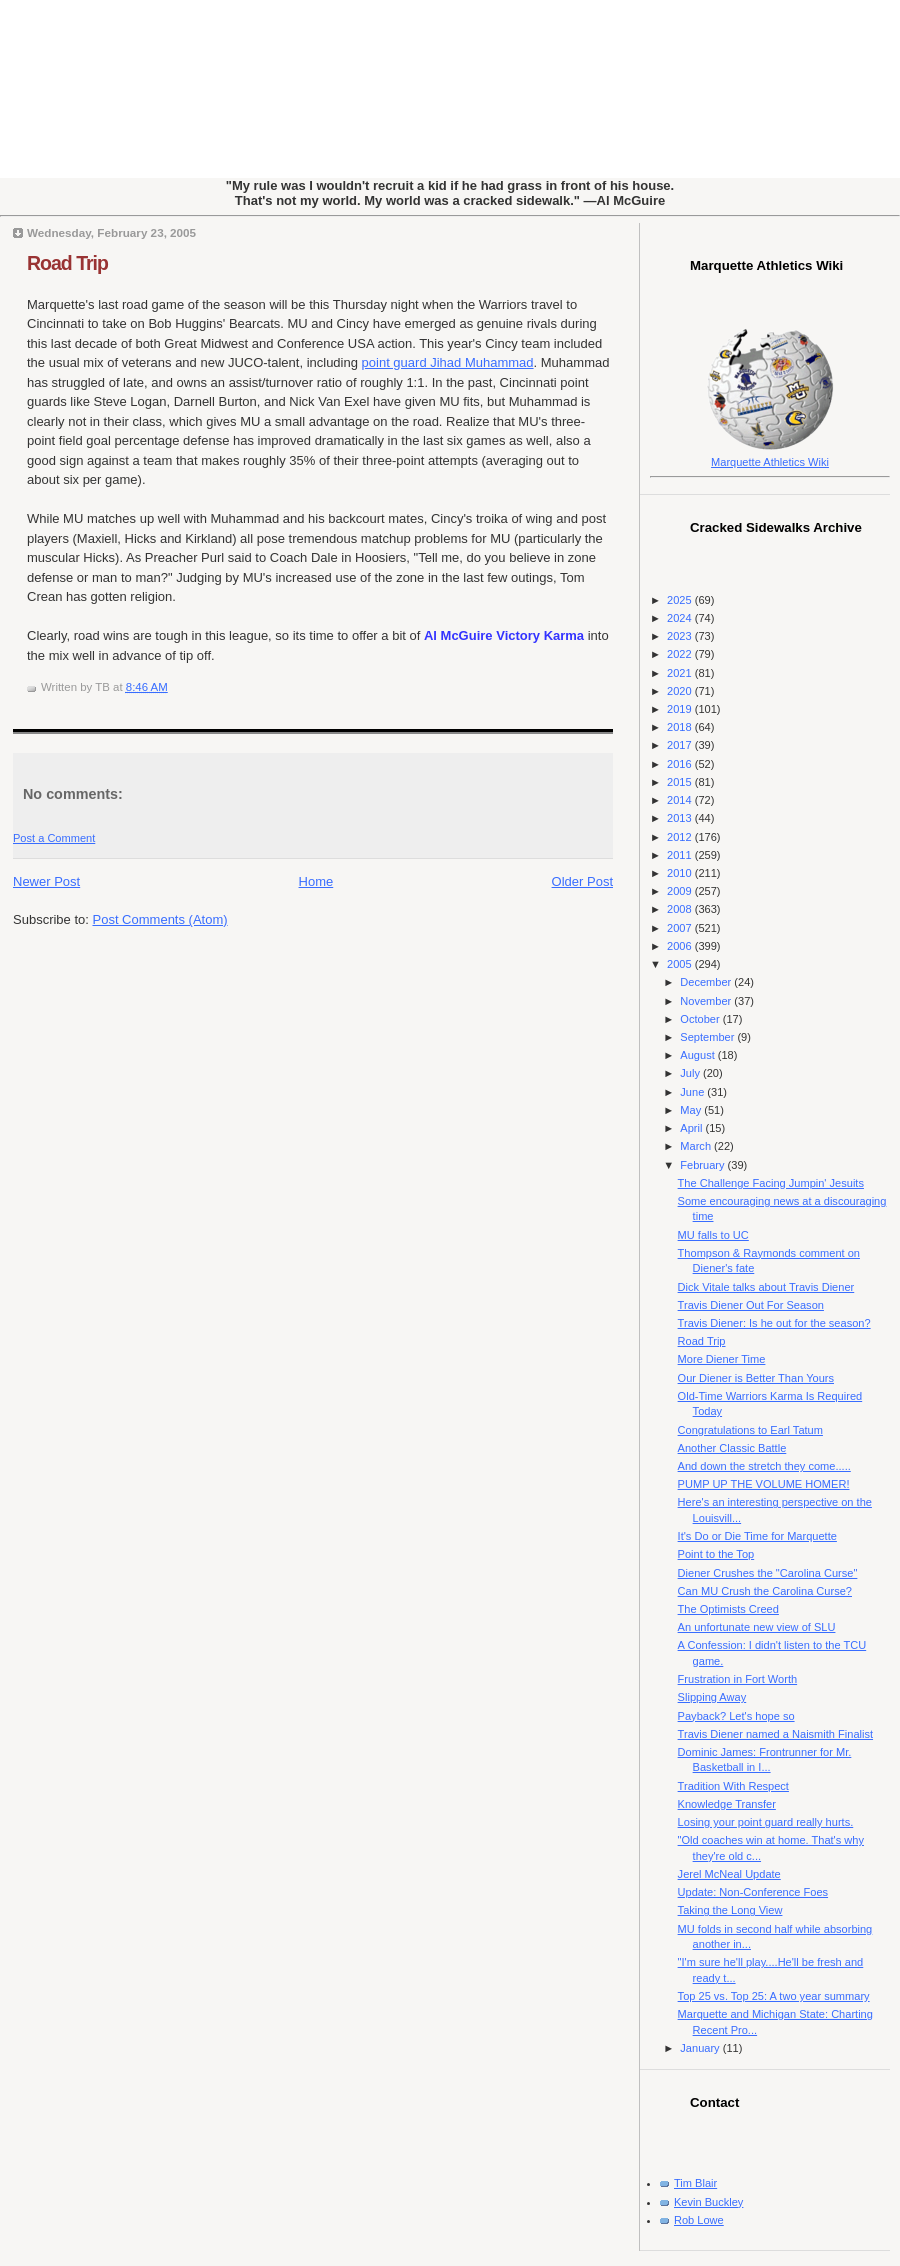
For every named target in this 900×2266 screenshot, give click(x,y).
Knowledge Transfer (727, 1804)
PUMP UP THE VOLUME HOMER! (764, 1484)
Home (316, 881)
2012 (681, 837)
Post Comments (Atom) (160, 919)
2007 (681, 928)
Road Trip (67, 263)
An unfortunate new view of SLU (757, 1627)
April (692, 1128)
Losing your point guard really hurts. (766, 1822)
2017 (681, 745)
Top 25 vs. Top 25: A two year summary (774, 1996)
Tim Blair (695, 2183)
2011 (681, 855)
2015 (681, 782)
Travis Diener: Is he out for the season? (774, 1323)
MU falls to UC (713, 1235)
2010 (681, 873)
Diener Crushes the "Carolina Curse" (768, 1573)
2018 (681, 727)
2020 (681, 691)
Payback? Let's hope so (736, 1716)
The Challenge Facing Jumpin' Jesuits (771, 1183)
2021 (681, 673)
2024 (681, 618)
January (701, 2048)
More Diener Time (722, 1359)
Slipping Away (712, 1697)
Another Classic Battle (732, 1448)
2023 (681, 636)
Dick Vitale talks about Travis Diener (766, 1287)
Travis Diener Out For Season (751, 1305)
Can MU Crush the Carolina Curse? (765, 1591)
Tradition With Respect (733, 1786)
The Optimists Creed (728, 1609)
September (708, 1037)
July (691, 1073)
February (703, 1165)
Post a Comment (54, 838)
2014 (681, 800)
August (698, 1055)
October (701, 1019)
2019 (681, 709)
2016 (681, 764)
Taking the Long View (730, 1910)
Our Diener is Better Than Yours (756, 1378)
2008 (681, 909)
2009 (681, 891)
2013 (681, 818)
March (697, 1146)
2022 (681, 654)
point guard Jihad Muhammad (448, 362)
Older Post (582, 881)
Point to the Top (716, 1554)
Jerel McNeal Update (729, 1874)
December (707, 982)
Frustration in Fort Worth (738, 1679)
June (693, 1092)
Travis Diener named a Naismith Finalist (775, 1734)
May (692, 1110)
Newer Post (46, 881)
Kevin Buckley (708, 2202)
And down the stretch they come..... (764, 1466)
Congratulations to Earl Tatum (750, 1430)
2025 (681, 600)
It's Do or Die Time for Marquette (757, 1536)
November (707, 1001)
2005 (681, 964)
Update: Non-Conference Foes (753, 1892)
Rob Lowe (699, 2220)
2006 (681, 946)
